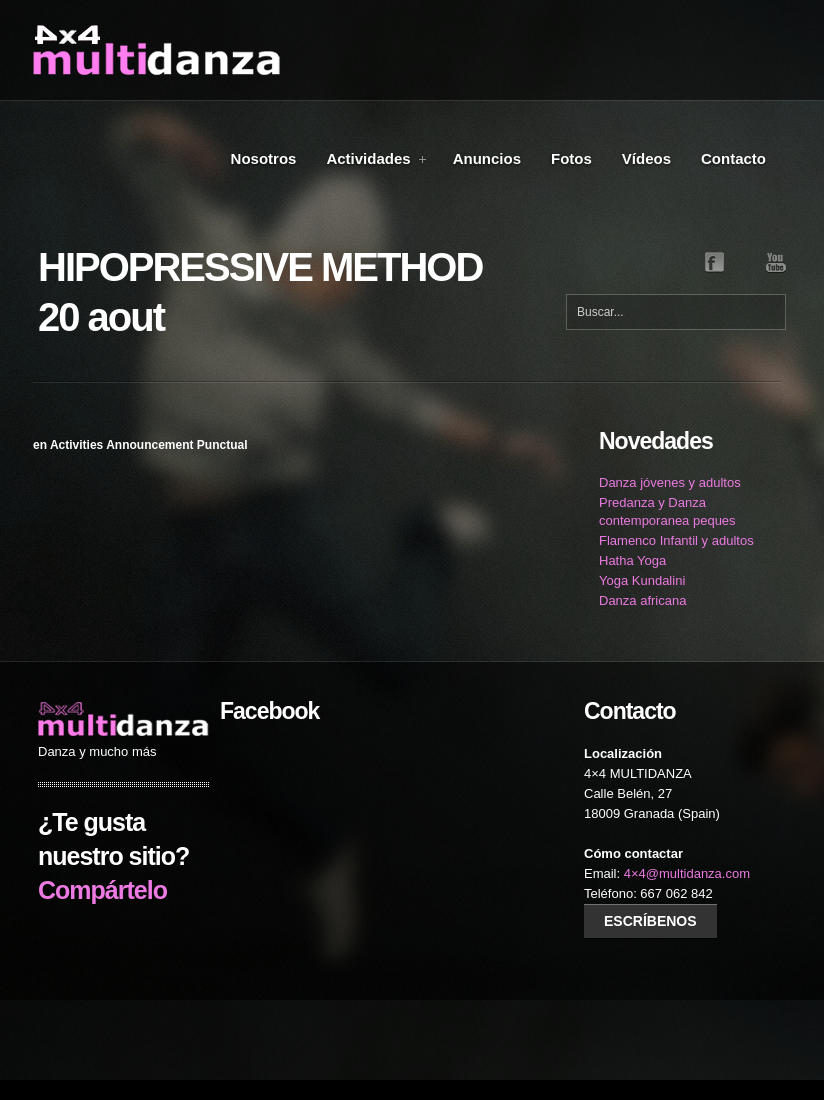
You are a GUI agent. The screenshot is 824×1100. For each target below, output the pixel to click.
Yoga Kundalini (642, 580)
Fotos (571, 158)
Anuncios (487, 158)
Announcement (149, 445)
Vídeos (646, 158)
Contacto (733, 158)
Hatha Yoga (632, 560)
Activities (76, 445)
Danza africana (642, 600)
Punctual (222, 445)
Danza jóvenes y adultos (670, 482)
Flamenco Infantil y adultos (676, 540)
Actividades (376, 158)
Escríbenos (650, 921)
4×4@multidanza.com (687, 873)
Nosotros (264, 158)
